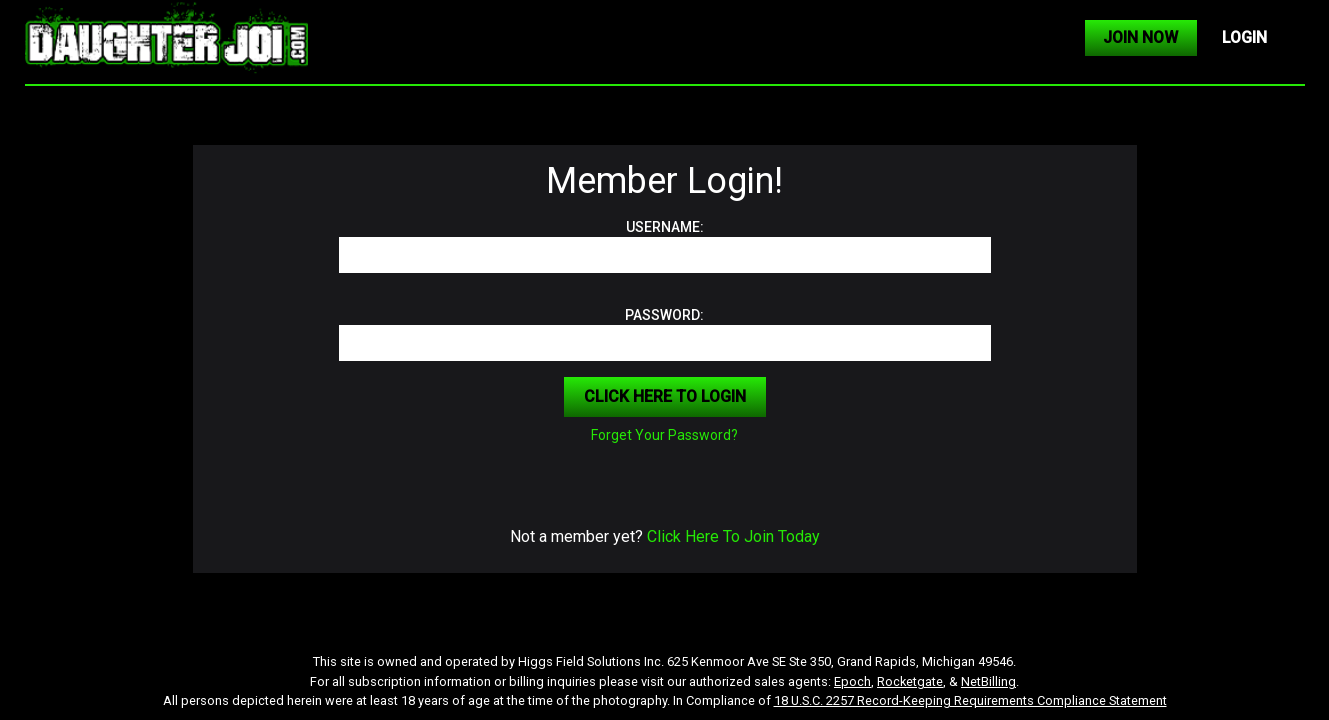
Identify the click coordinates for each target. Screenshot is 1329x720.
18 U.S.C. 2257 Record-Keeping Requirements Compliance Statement (970, 700)
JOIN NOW (1140, 37)
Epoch (852, 681)
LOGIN (1244, 37)
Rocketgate (910, 681)
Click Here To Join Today (733, 536)
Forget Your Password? (664, 435)
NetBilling (988, 681)
